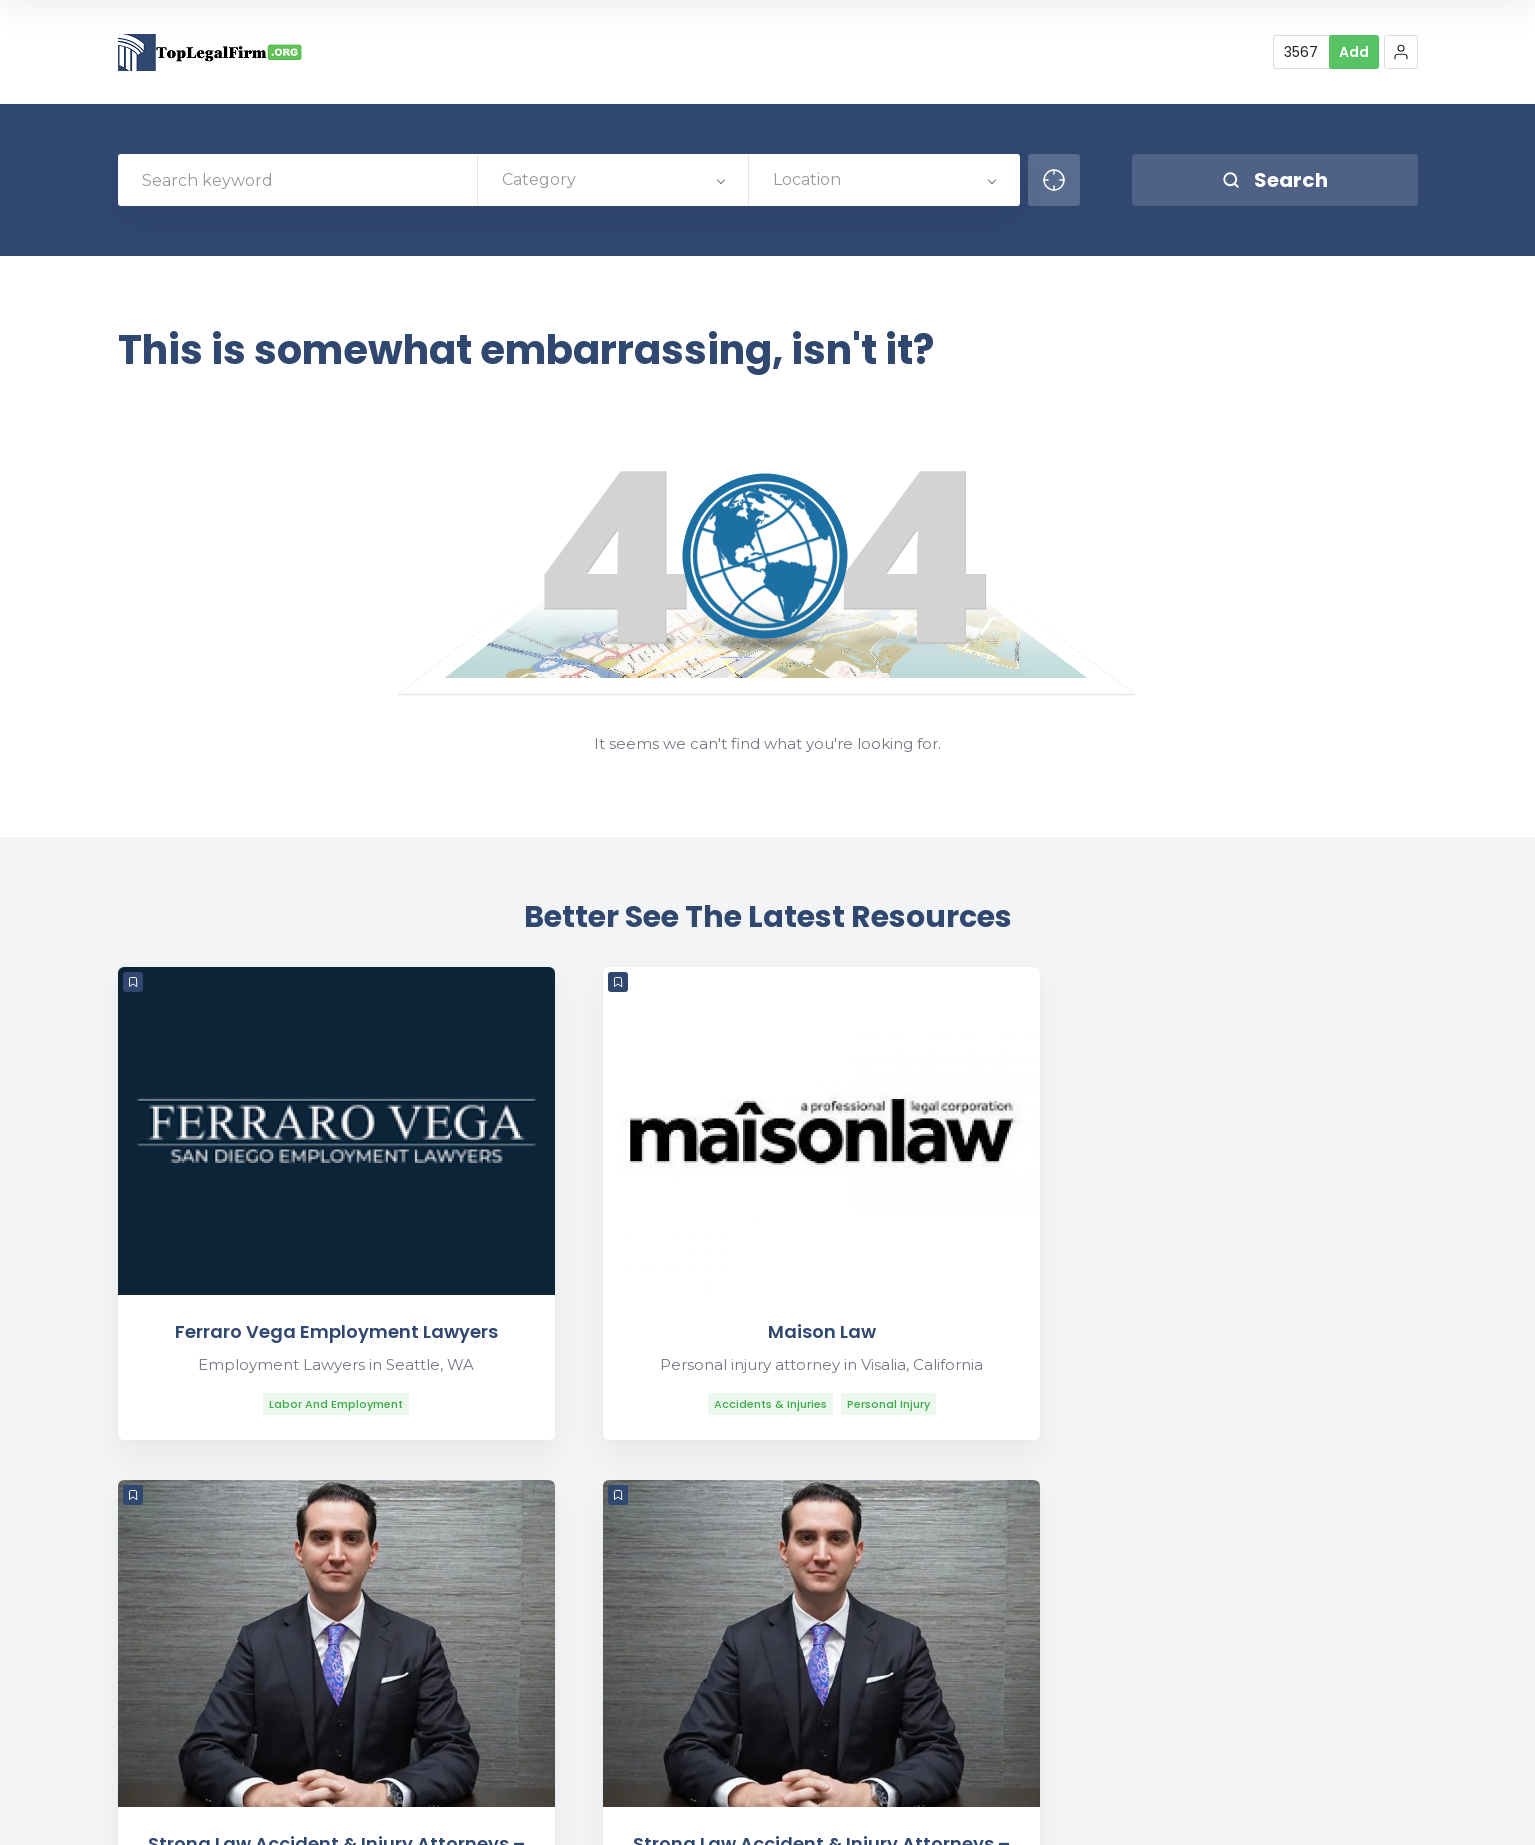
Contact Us (1155, 1696)
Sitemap (1391, 1812)
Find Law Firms (1293, 1812)
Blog (1208, 1812)
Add (1354, 52)
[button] (1401, 52)
